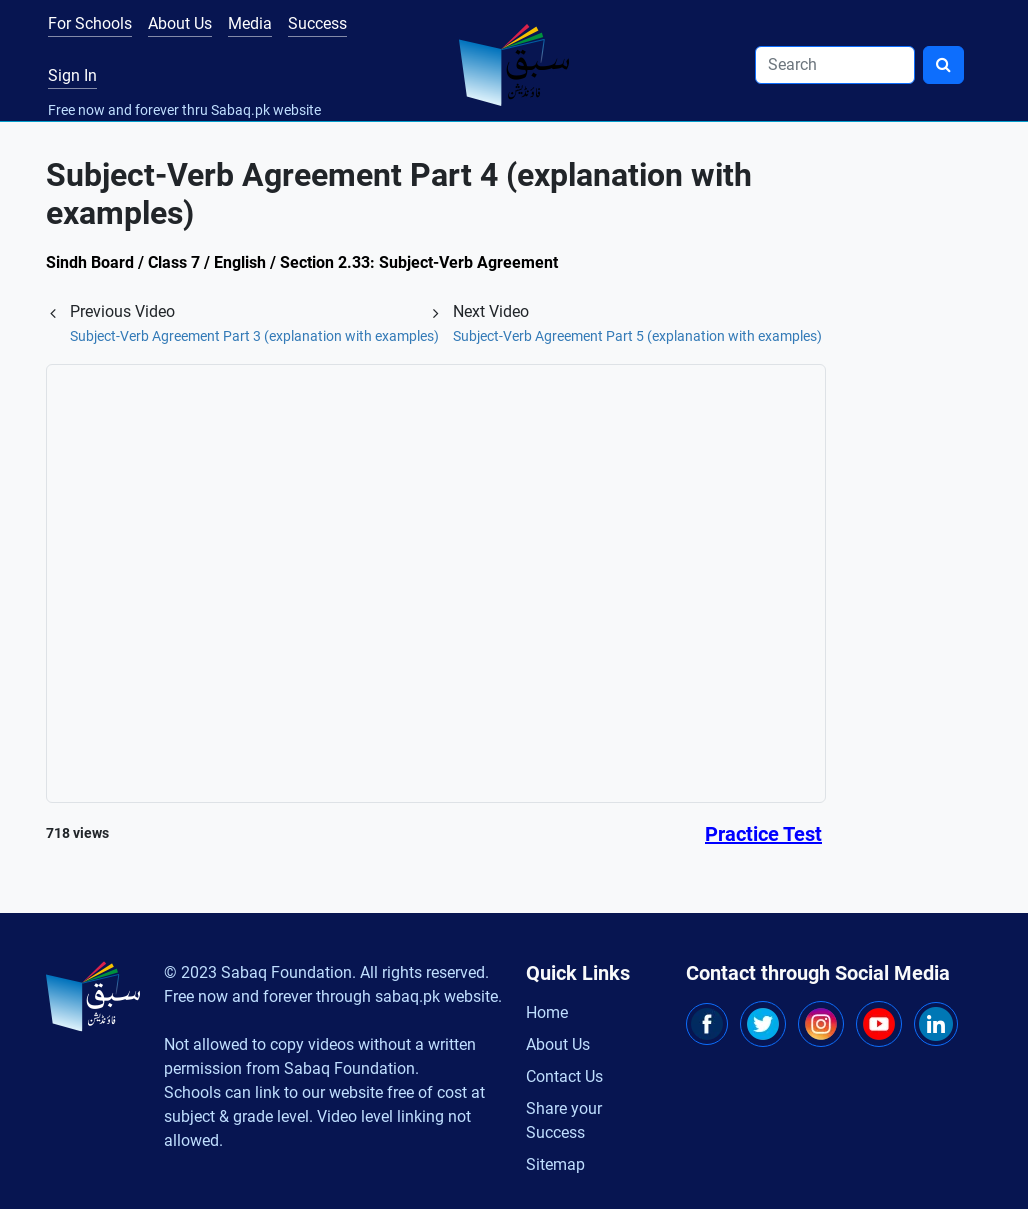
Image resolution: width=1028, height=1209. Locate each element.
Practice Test (763, 834)
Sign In (72, 75)
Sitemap (555, 1164)
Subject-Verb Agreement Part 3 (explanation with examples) (254, 336)
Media (250, 23)
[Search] (835, 65)
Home (547, 1012)
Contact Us (564, 1076)
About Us (180, 23)
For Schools (90, 23)
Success (317, 23)
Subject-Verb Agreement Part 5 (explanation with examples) (637, 336)
